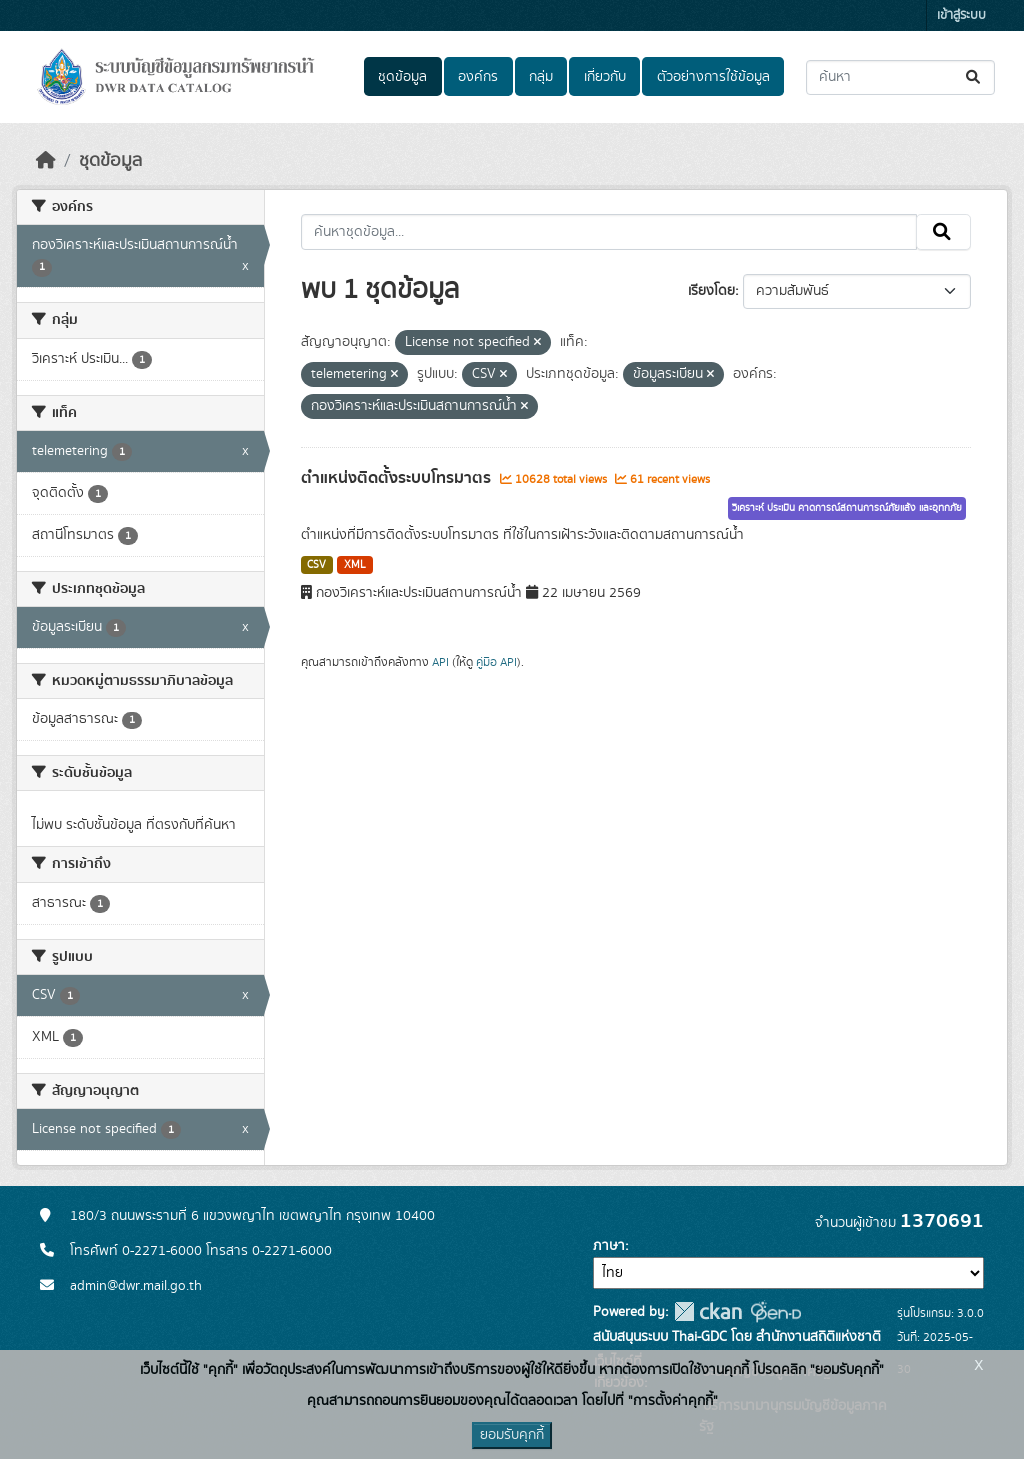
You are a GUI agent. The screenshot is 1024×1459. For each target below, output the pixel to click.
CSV (316, 565)
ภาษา (609, 1246)
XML (355, 565)
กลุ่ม (541, 77)
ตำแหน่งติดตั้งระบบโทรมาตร (398, 478)
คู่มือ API (496, 662)
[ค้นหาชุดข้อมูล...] (900, 77)
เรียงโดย (711, 291)
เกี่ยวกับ (605, 77)
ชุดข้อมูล (402, 77)
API (440, 662)
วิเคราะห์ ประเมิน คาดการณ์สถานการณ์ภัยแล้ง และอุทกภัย (847, 508)
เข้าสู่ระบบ (961, 15)
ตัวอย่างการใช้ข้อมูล (713, 77)
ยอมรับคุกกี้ (512, 1435)
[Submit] (974, 77)
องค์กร (478, 77)
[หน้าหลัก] (46, 161)
